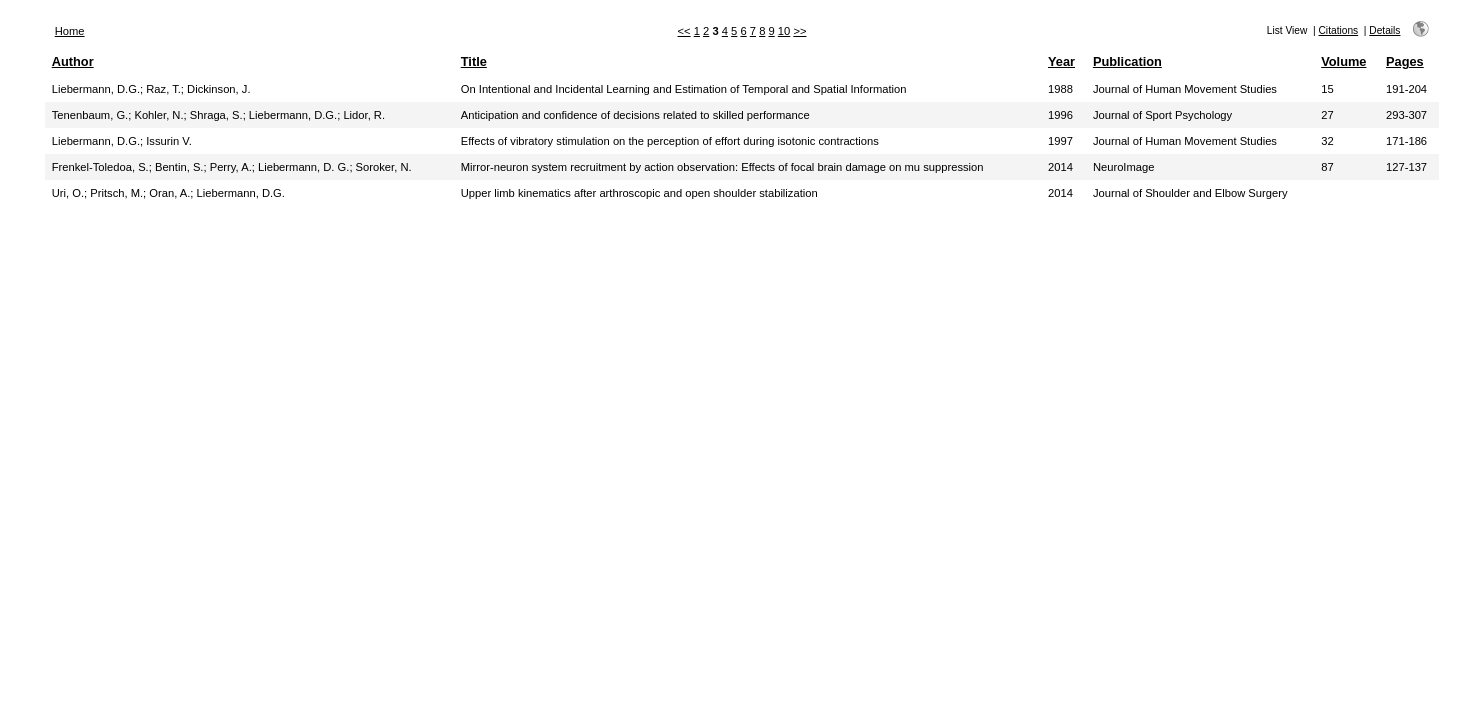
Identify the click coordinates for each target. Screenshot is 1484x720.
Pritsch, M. (116, 193)
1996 (1060, 115)
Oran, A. (169, 193)
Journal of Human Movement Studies (1185, 89)
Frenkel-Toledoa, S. (100, 167)
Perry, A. (231, 167)
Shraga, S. (216, 115)
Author (73, 61)
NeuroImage (1124, 167)
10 (784, 31)
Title (474, 61)
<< (684, 31)
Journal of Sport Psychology (1162, 115)
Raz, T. (163, 89)
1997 (1060, 141)
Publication (1127, 61)
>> (799, 31)
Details (1384, 30)
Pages (1405, 61)
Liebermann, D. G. (303, 167)
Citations (1339, 30)
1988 (1060, 89)
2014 (1060, 167)
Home (70, 31)
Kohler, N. (158, 115)
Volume (1343, 61)
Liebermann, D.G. (96, 89)
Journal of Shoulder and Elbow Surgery (1190, 193)
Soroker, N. (384, 167)
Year (1061, 61)
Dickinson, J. (218, 89)
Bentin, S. (179, 167)
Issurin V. (169, 141)
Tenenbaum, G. (90, 115)
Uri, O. (68, 193)
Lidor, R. (364, 115)
